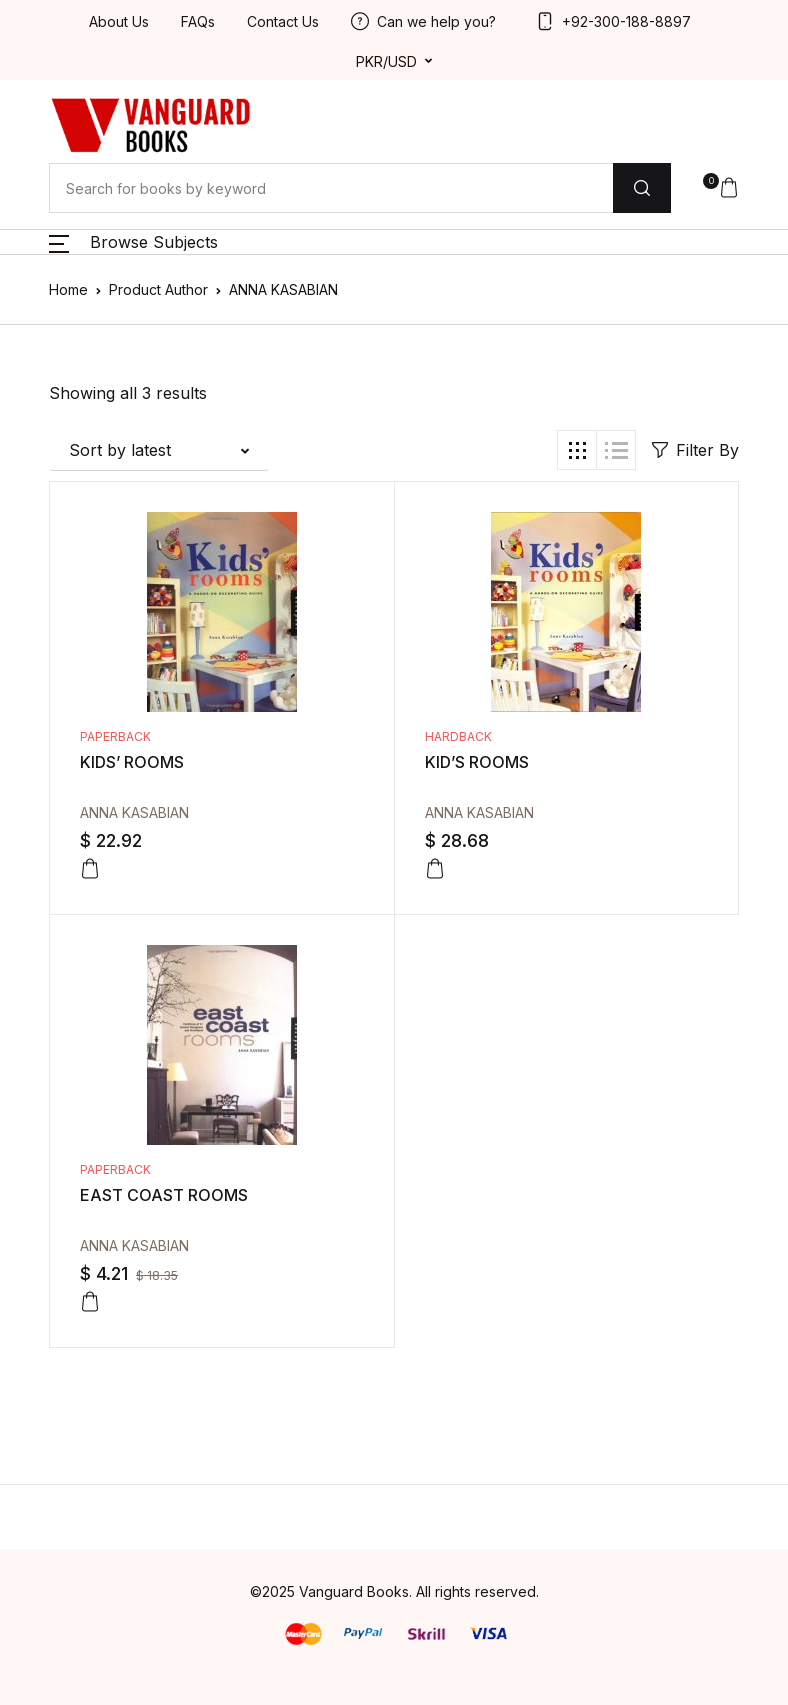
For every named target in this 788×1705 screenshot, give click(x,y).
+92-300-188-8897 (613, 21)
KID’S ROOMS (477, 762)
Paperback (115, 736)
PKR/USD (386, 61)
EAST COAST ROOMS (164, 1195)
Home (68, 289)
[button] (721, 188)
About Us (119, 21)
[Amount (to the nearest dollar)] (331, 188)
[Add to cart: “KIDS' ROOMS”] (90, 869)
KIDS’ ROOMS (132, 762)
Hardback (458, 736)
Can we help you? (423, 21)
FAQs (198, 21)
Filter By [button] (695, 450)
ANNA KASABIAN (134, 812)
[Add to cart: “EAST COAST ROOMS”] (90, 1302)
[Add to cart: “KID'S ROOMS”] (435, 869)
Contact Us (283, 21)
